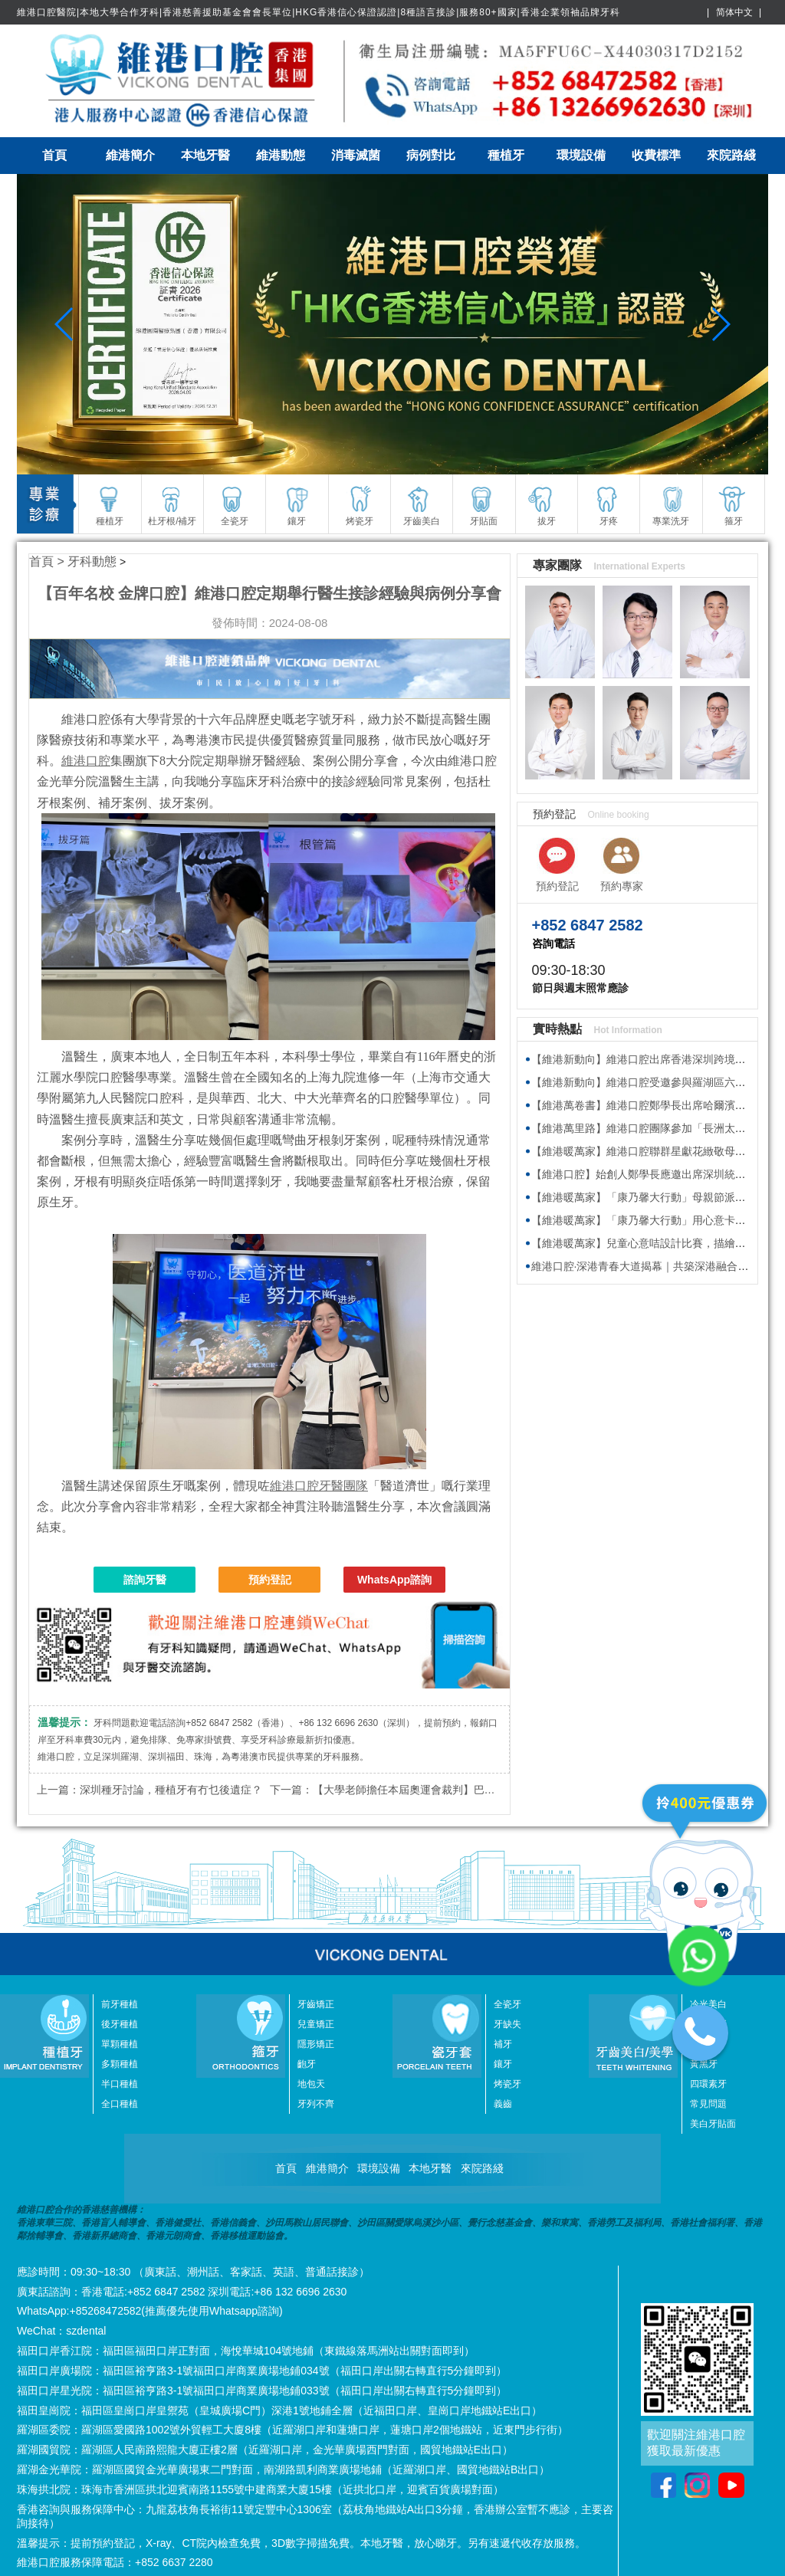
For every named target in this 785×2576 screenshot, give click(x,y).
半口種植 (119, 2084)
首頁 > (48, 561)
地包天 (311, 2084)
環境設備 (581, 155)
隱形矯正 (315, 2044)
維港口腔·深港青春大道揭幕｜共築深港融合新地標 (650, 1266)
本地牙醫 (205, 155)
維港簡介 (130, 155)
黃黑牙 (704, 2064)
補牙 (503, 2044)
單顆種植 (119, 2044)
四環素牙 (708, 2084)
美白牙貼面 (713, 2123)
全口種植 (119, 2104)
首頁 (54, 155)
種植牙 (506, 155)
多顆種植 (119, 2064)
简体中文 (734, 12)
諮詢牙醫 (144, 1579)
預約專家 (621, 886)
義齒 (503, 2104)
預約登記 (269, 1579)
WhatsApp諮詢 (394, 1579)
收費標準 (656, 155)
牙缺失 (507, 2024)
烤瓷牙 (507, 2084)
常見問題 (708, 2104)
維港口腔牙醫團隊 (319, 1485)
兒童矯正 (315, 2024)
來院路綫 (731, 155)
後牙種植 (119, 2024)
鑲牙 (503, 2064)
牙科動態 (92, 561)
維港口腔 (85, 760)
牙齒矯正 (315, 2004)
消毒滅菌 (355, 155)
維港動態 (280, 155)
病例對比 (430, 155)
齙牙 (306, 2064)
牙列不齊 (315, 2104)
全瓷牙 (507, 2004)
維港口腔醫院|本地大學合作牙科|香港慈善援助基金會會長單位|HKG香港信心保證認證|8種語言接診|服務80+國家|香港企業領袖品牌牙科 (318, 12)
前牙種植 (119, 2004)
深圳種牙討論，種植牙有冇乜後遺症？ (171, 1790)
